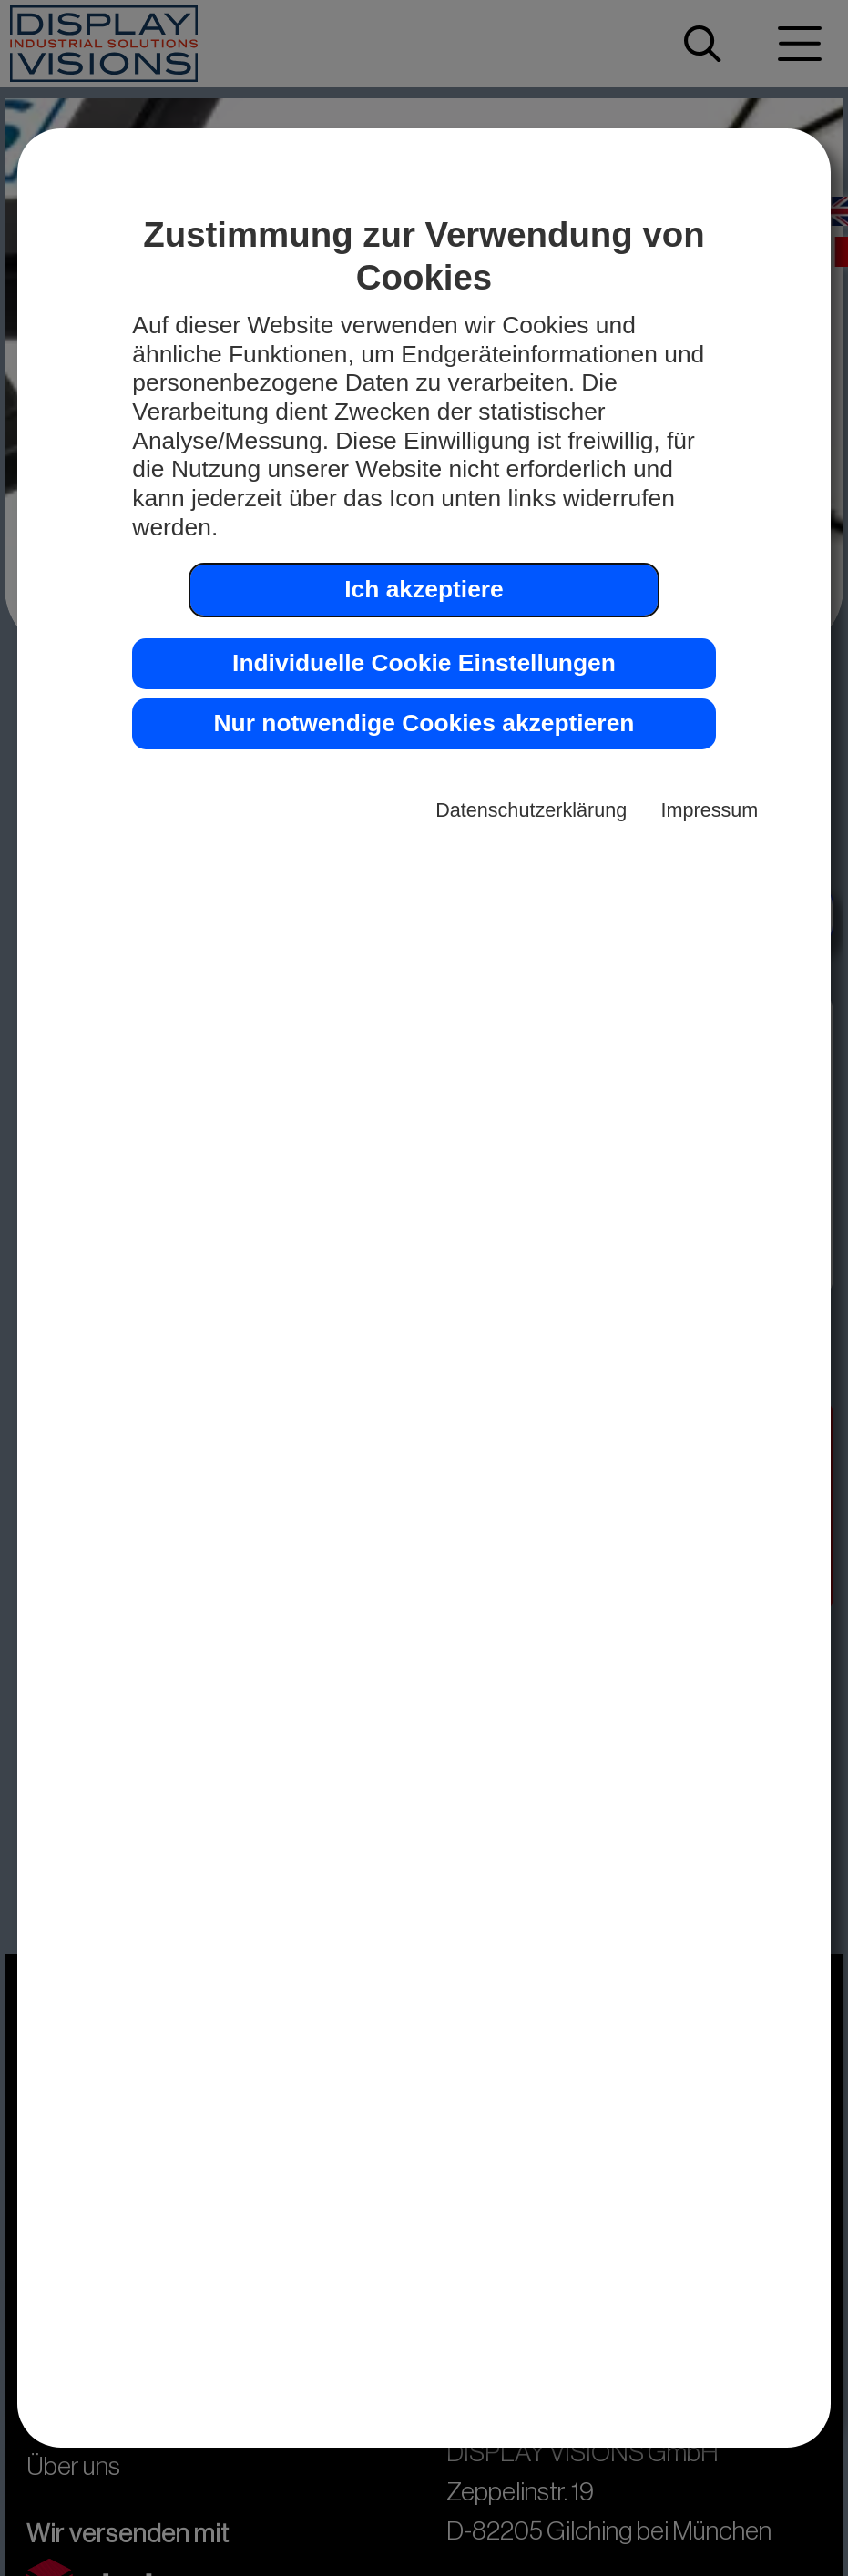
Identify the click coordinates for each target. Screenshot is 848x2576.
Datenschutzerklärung (531, 810)
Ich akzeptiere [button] (424, 589)
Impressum (710, 810)
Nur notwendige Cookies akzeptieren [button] (424, 723)
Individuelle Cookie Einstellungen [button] (424, 663)
